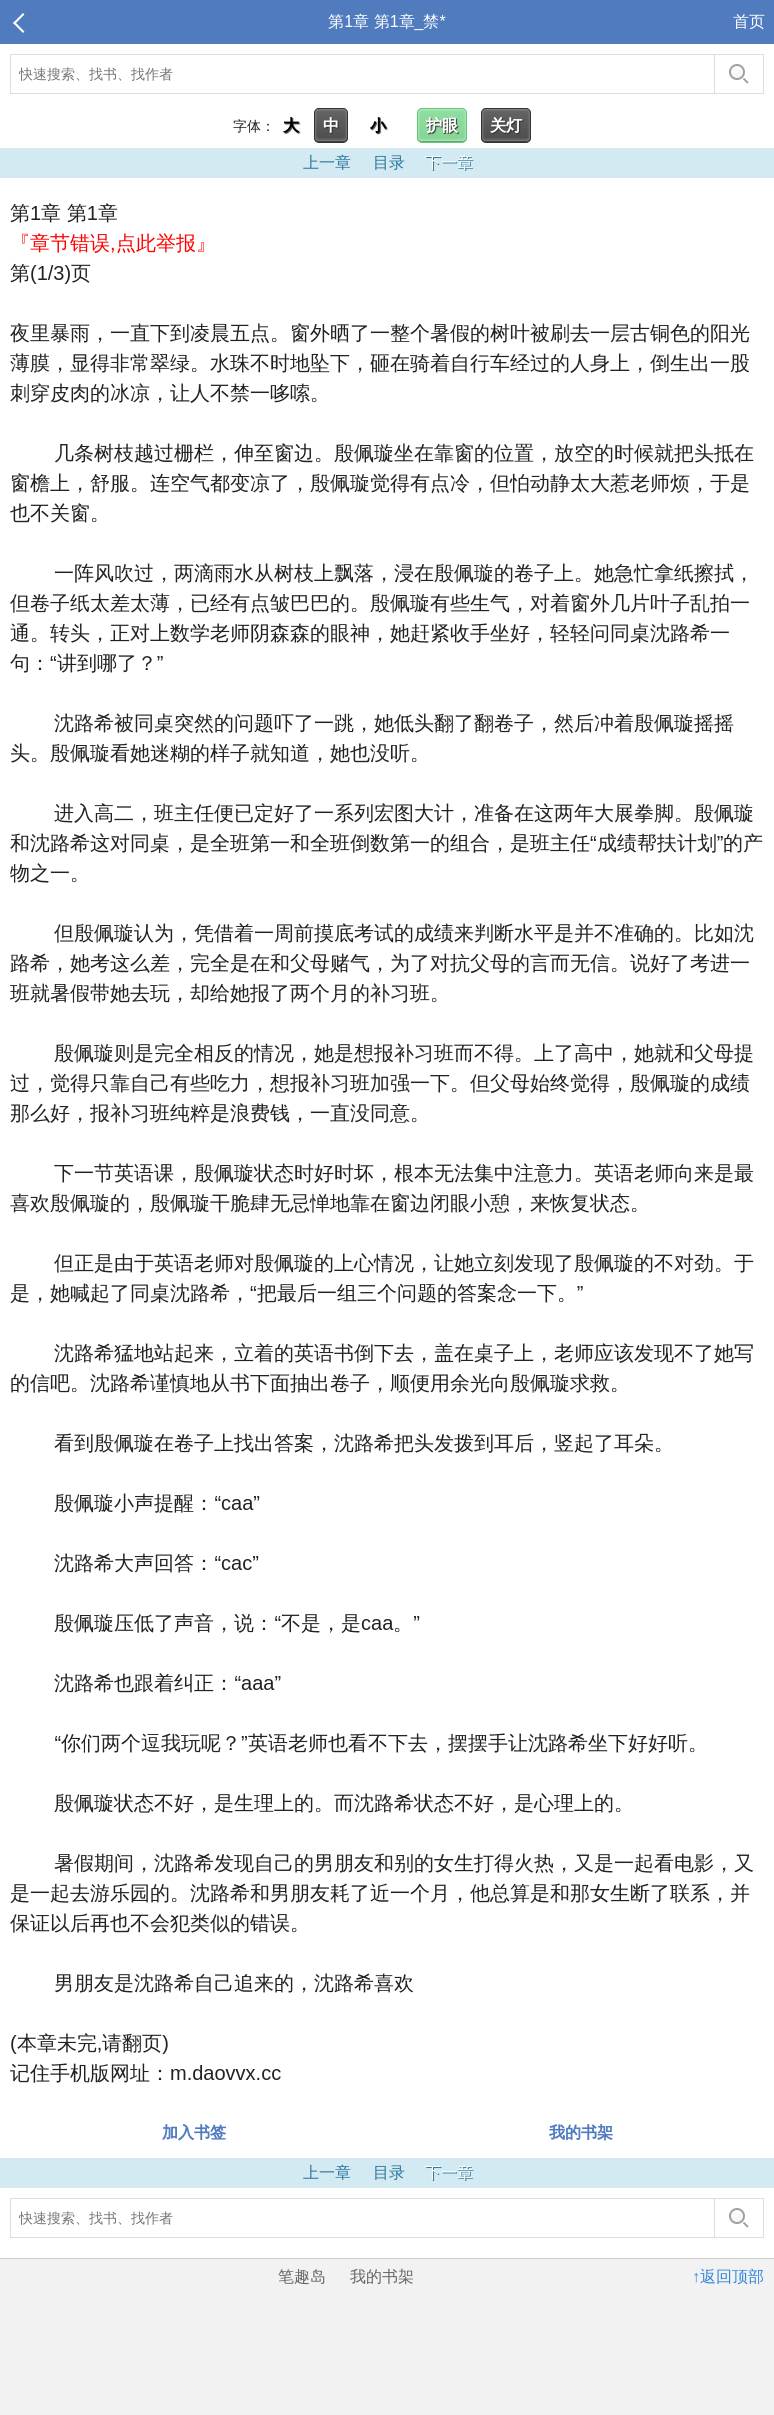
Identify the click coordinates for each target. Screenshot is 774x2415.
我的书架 (581, 2132)
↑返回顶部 (728, 2276)
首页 (749, 21)
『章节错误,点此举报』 (113, 243)
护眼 (442, 125)
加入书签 (194, 2132)
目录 (389, 162)
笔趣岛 (302, 2276)
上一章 (327, 162)
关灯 (506, 125)
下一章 (449, 162)
